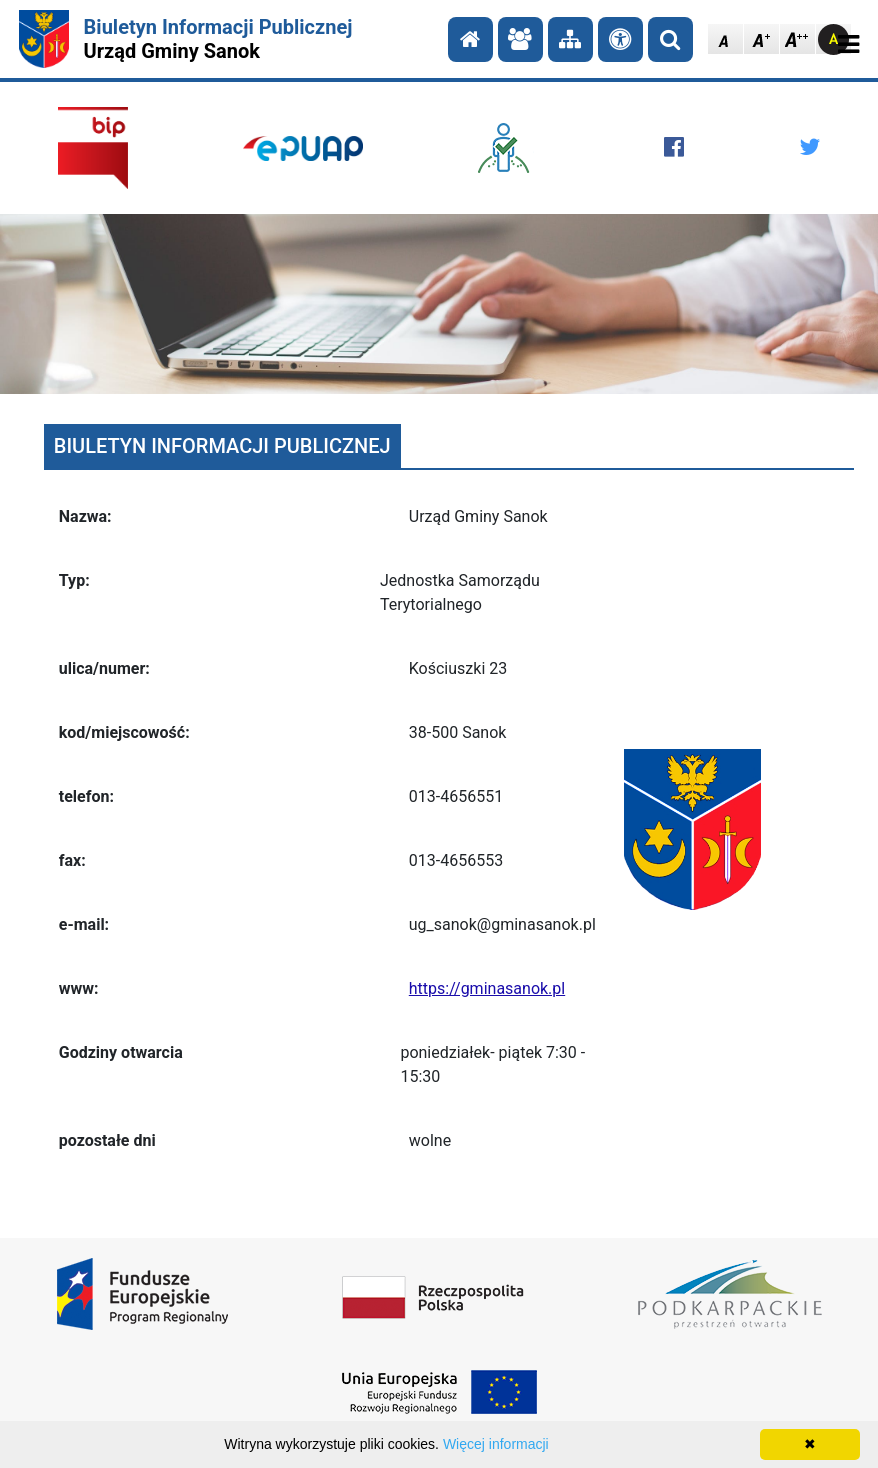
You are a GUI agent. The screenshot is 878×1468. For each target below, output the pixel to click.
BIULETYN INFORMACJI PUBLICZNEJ (222, 446)
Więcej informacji (496, 1444)
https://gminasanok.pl (487, 988)
